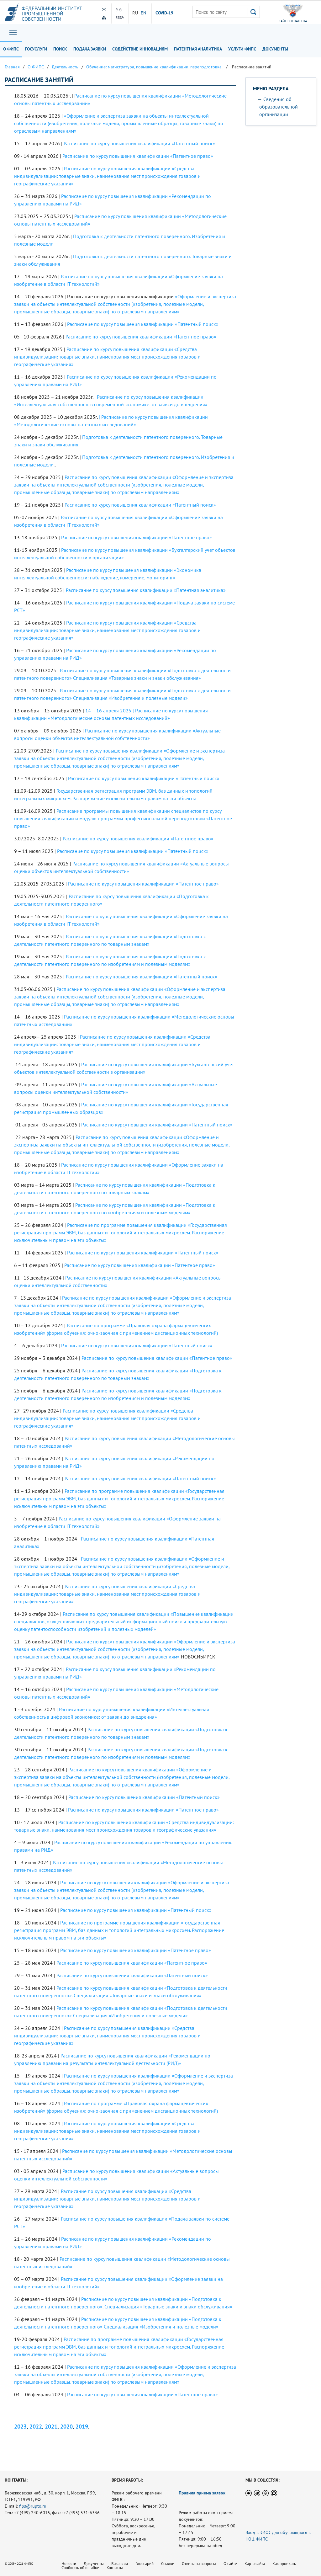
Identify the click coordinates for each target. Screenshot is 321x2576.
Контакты (115, 2567)
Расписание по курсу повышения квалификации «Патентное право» (137, 156)
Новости (68, 2563)
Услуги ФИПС (242, 49)
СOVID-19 (164, 13)
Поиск (60, 49)
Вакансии (119, 2563)
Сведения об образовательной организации (278, 106)
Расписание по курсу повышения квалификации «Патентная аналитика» (146, 590)
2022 (35, 2426)
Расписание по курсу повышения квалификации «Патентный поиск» (139, 143)
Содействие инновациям (140, 49)
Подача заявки (89, 49)
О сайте (230, 2563)
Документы (275, 49)
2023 (20, 2426)
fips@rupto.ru (32, 2506)
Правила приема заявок (202, 2493)
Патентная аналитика (198, 49)
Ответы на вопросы (199, 2563)
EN (143, 13)
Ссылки (167, 2563)
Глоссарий (144, 2563)
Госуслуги (36, 49)
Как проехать (284, 2563)
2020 (66, 2426)
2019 (82, 2426)
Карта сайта (255, 2563)
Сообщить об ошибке (80, 2567)
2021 (51, 2426)
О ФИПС (11, 49)
